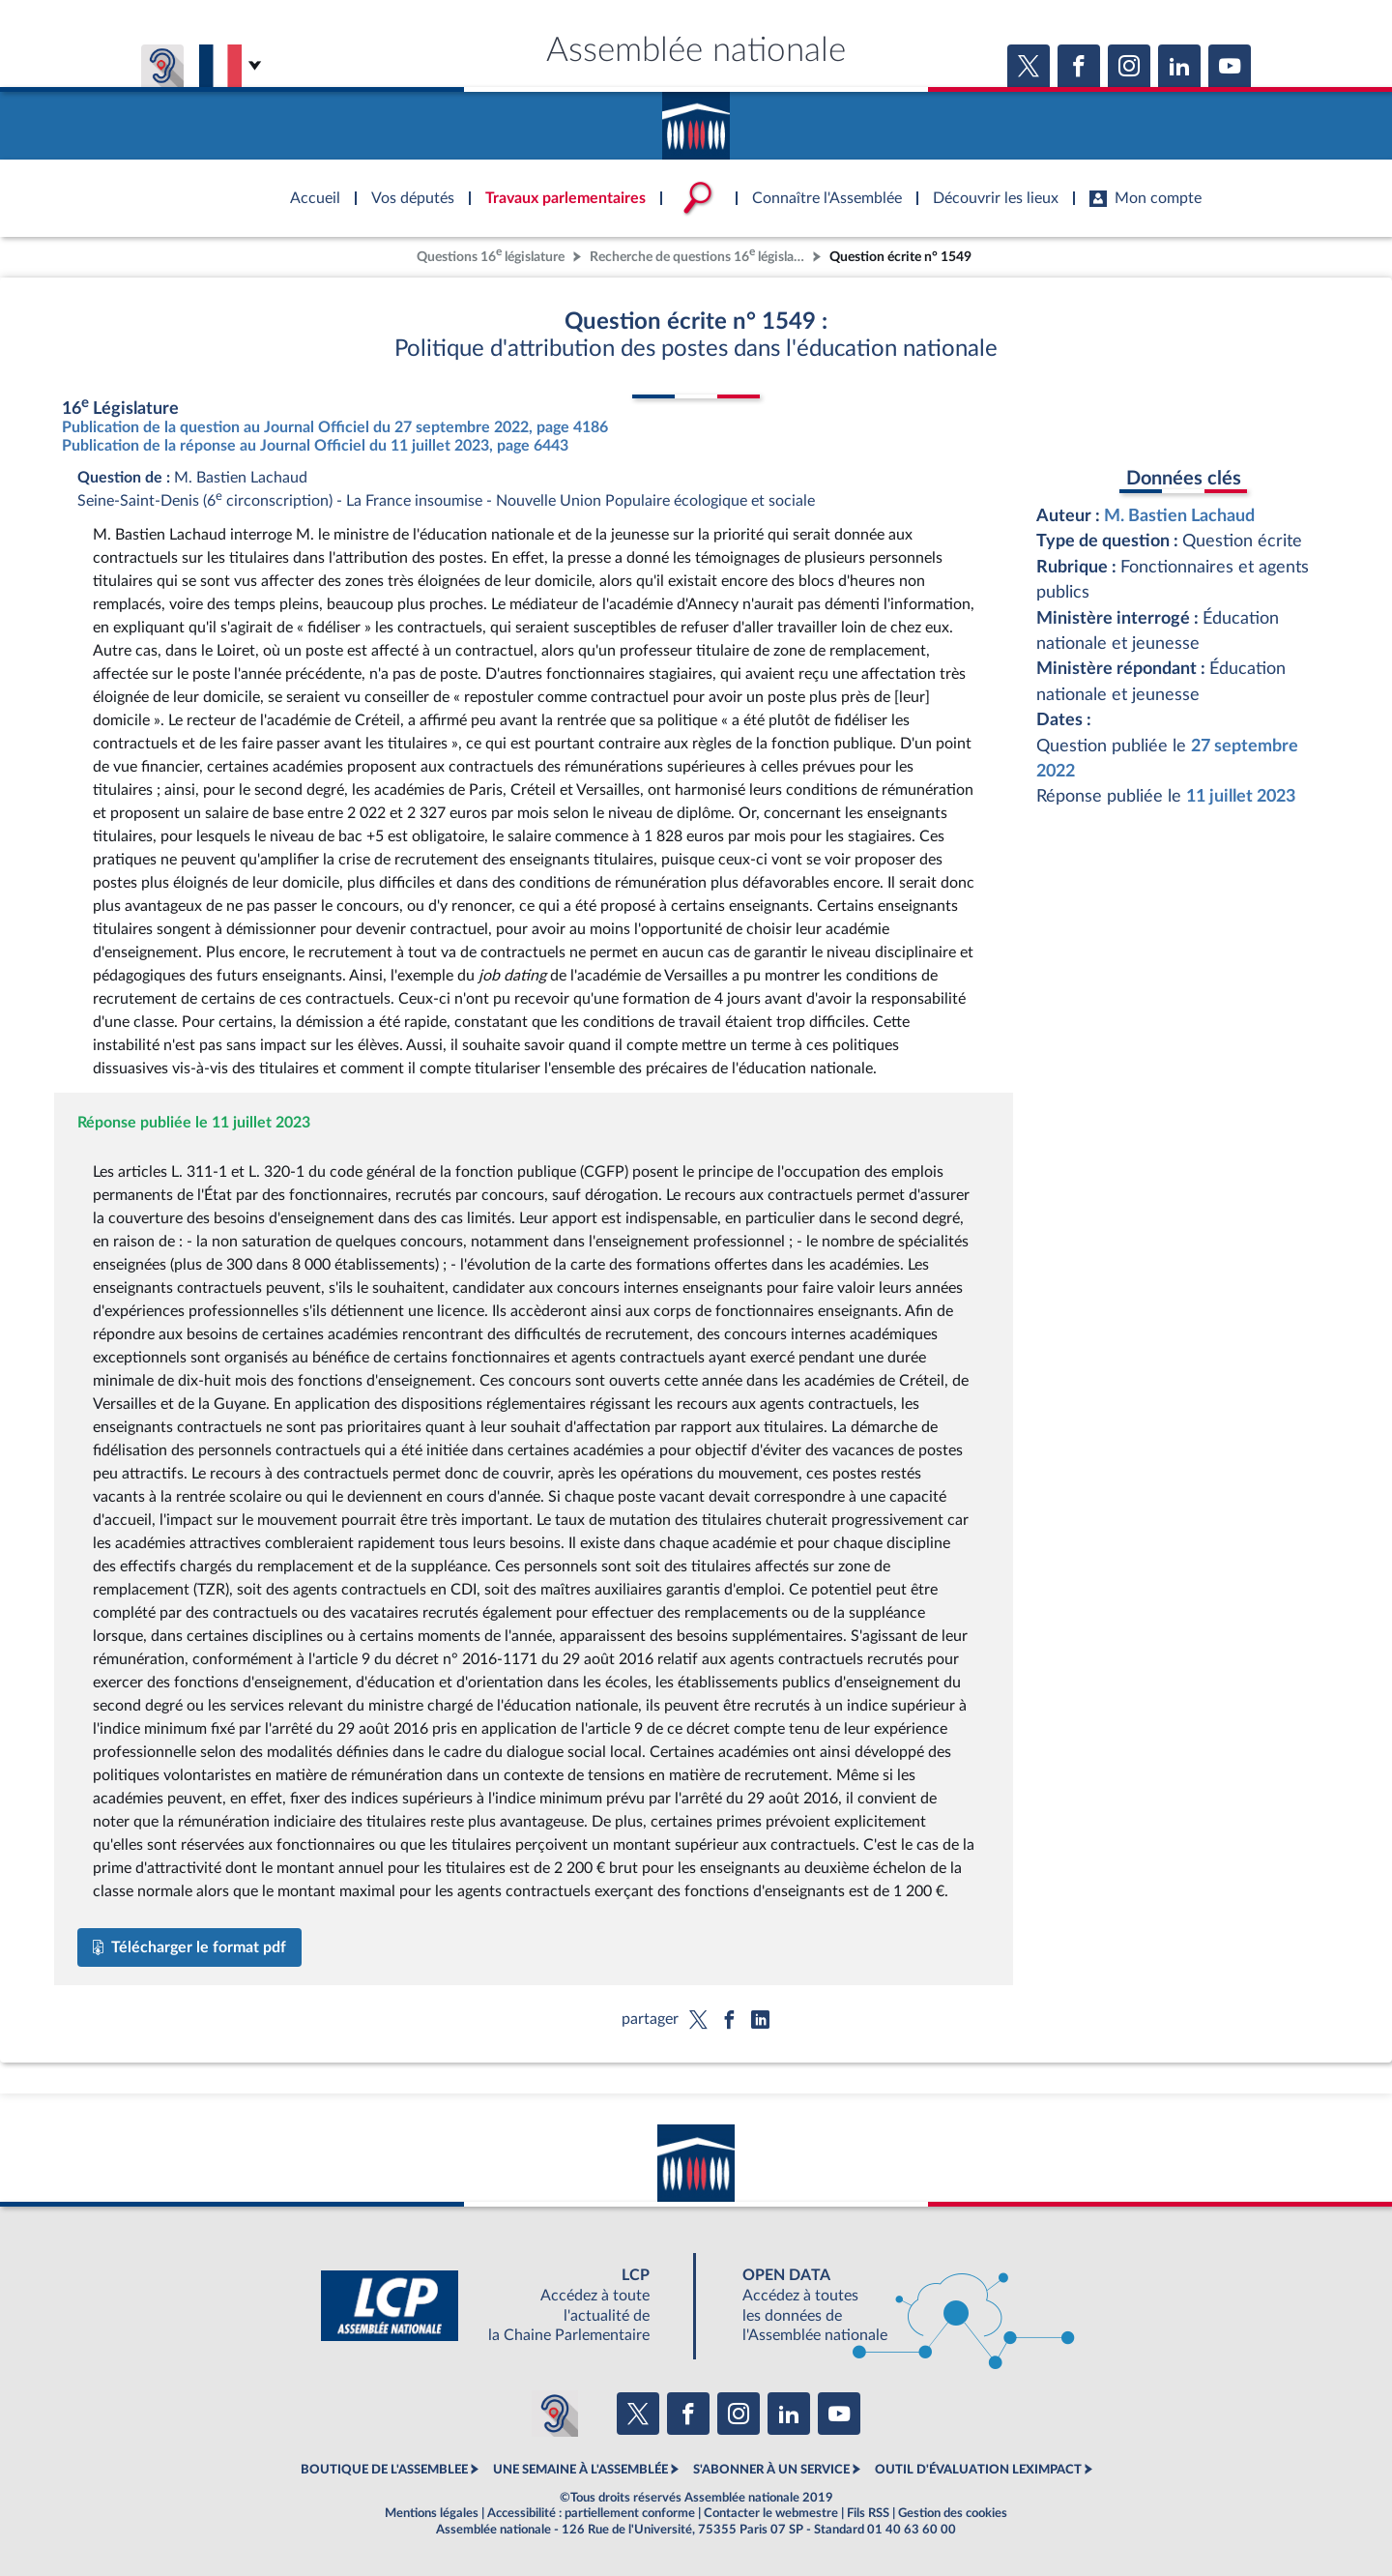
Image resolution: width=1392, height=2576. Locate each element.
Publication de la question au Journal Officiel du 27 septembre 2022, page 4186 (335, 427)
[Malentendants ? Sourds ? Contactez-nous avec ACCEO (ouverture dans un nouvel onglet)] (555, 2413)
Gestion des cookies (952, 2513)
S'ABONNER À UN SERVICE (771, 2469)
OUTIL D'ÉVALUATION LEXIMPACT (978, 2469)
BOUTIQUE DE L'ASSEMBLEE (384, 2469)
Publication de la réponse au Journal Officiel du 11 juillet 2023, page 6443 (315, 446)
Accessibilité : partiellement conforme (591, 2513)
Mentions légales (431, 2513)
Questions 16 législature (491, 255)
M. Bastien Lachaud (1179, 516)
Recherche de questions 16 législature (699, 255)
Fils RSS (868, 2513)
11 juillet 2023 (1240, 796)
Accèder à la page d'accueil (696, 119)
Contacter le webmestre (771, 2513)
